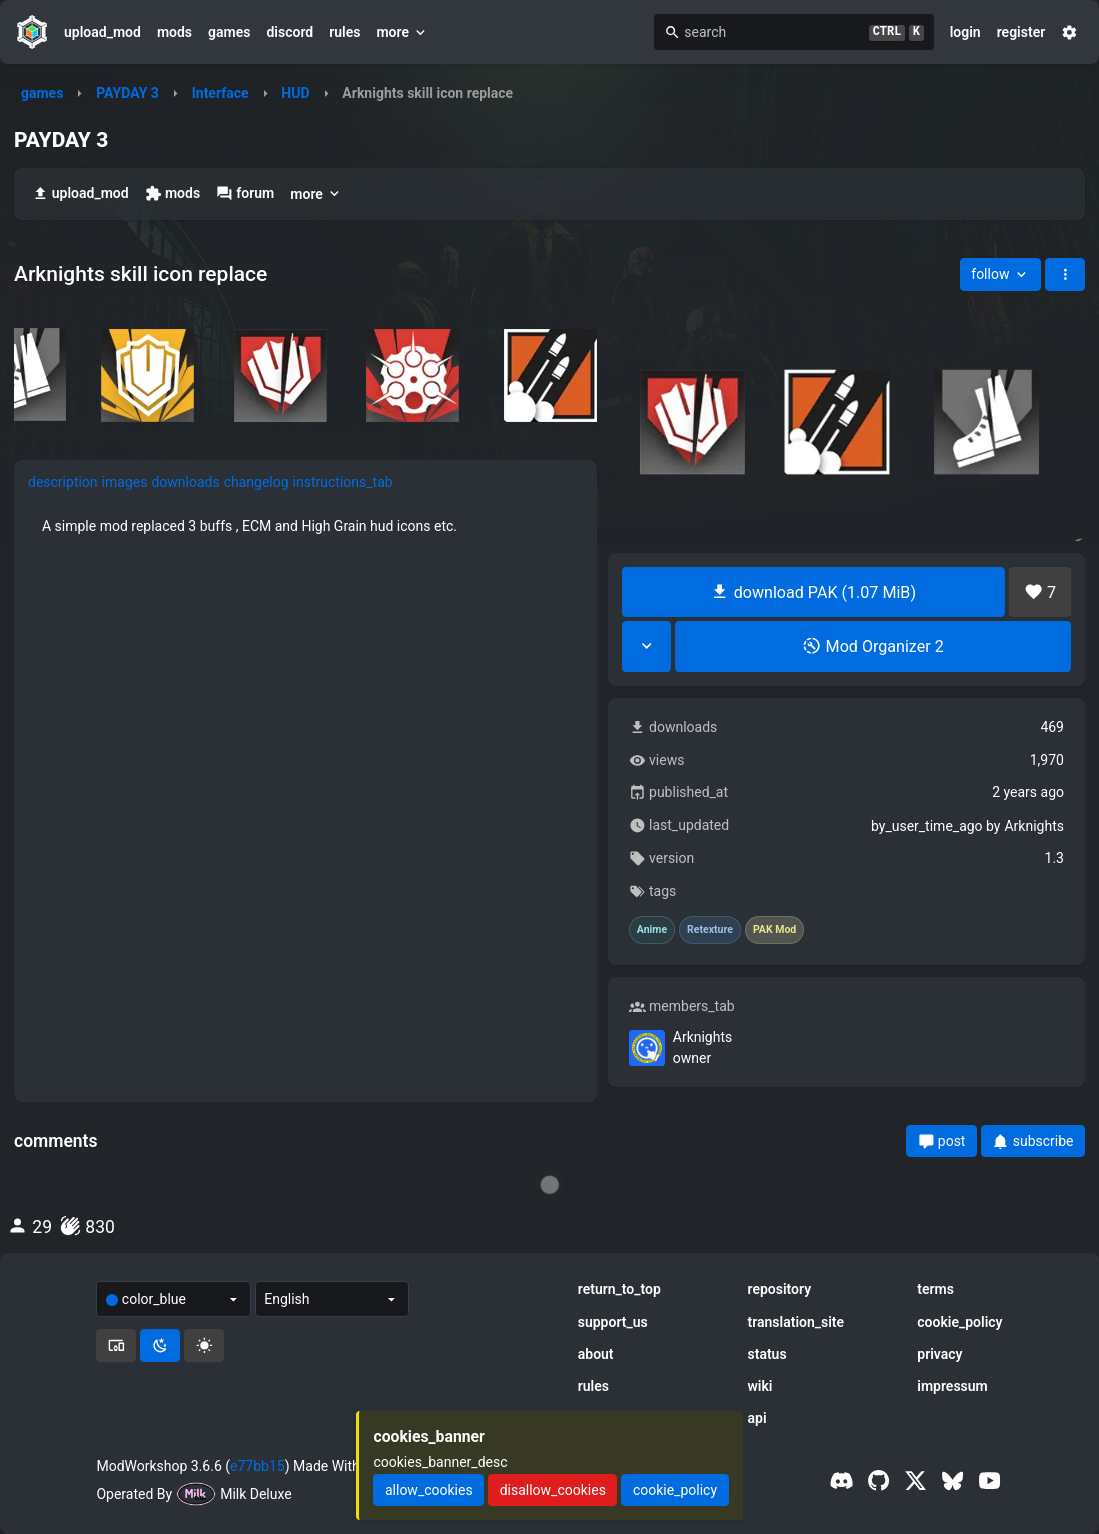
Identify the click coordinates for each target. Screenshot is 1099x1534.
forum (245, 193)
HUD (295, 93)
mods (174, 32)
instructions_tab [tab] (343, 482)
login (965, 32)
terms (935, 1289)
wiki (760, 1386)
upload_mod (102, 32)
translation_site (796, 1322)
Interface (220, 93)
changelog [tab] (256, 482)
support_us (613, 1322)
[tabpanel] (305, 526)
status (767, 1354)
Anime (652, 930)
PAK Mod (774, 930)
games (229, 32)
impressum (952, 1386)
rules (344, 32)
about (596, 1354)
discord (289, 32)
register (1021, 32)
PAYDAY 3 (127, 93)
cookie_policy (959, 1322)
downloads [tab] (185, 482)
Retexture (710, 930)
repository (780, 1289)
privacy (939, 1354)
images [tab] (125, 482)
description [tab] (63, 482)
